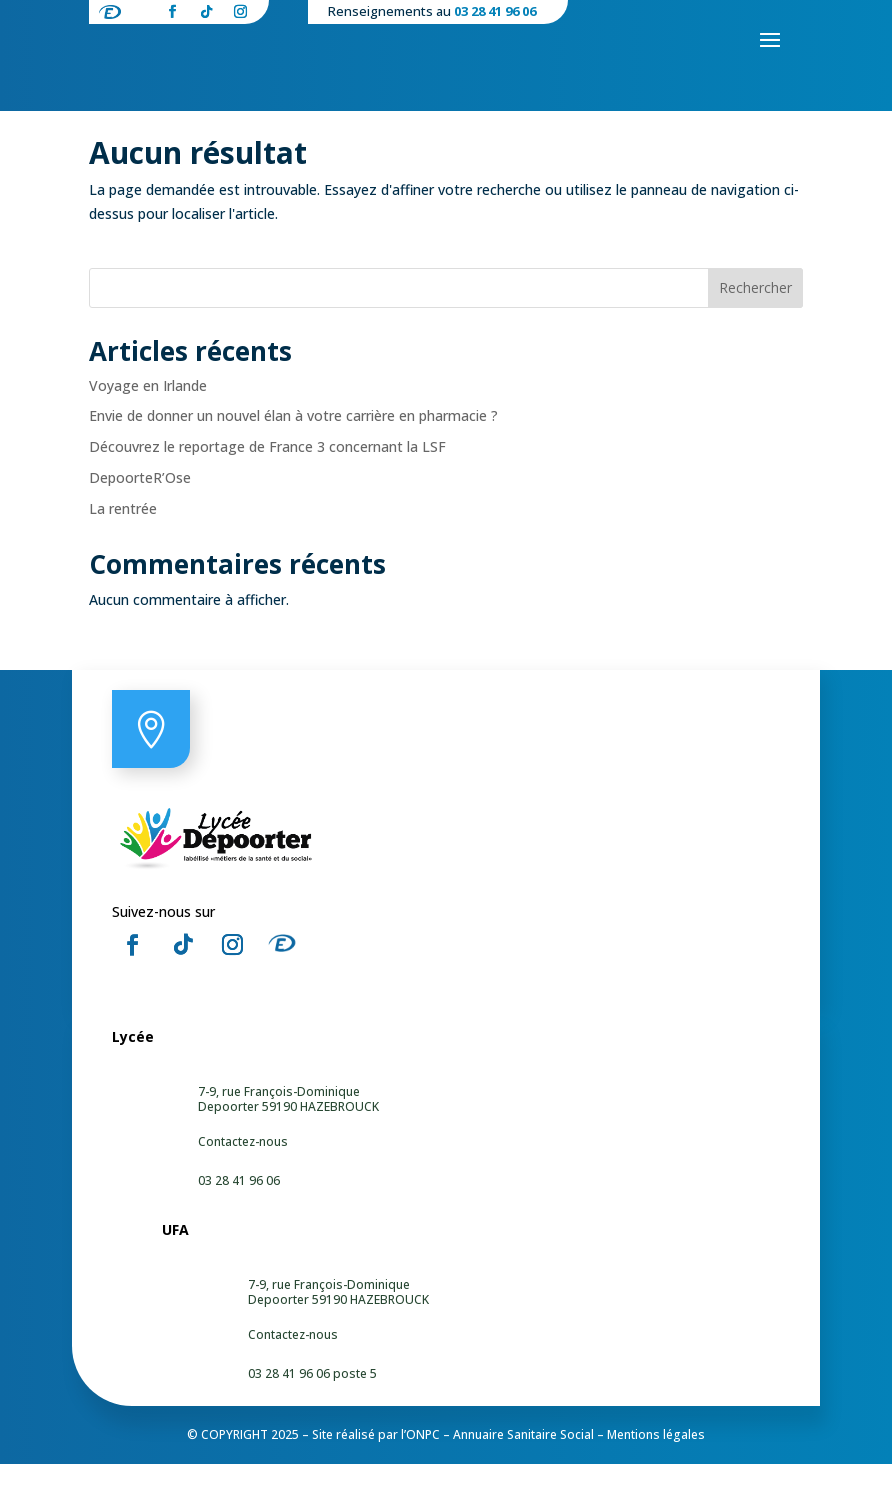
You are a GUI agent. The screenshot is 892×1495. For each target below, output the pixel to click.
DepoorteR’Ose (140, 508)
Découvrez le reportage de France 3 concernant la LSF (267, 477)
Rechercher (755, 318)
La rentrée (123, 539)
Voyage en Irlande (148, 416)
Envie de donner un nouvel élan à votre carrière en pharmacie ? (293, 446)
